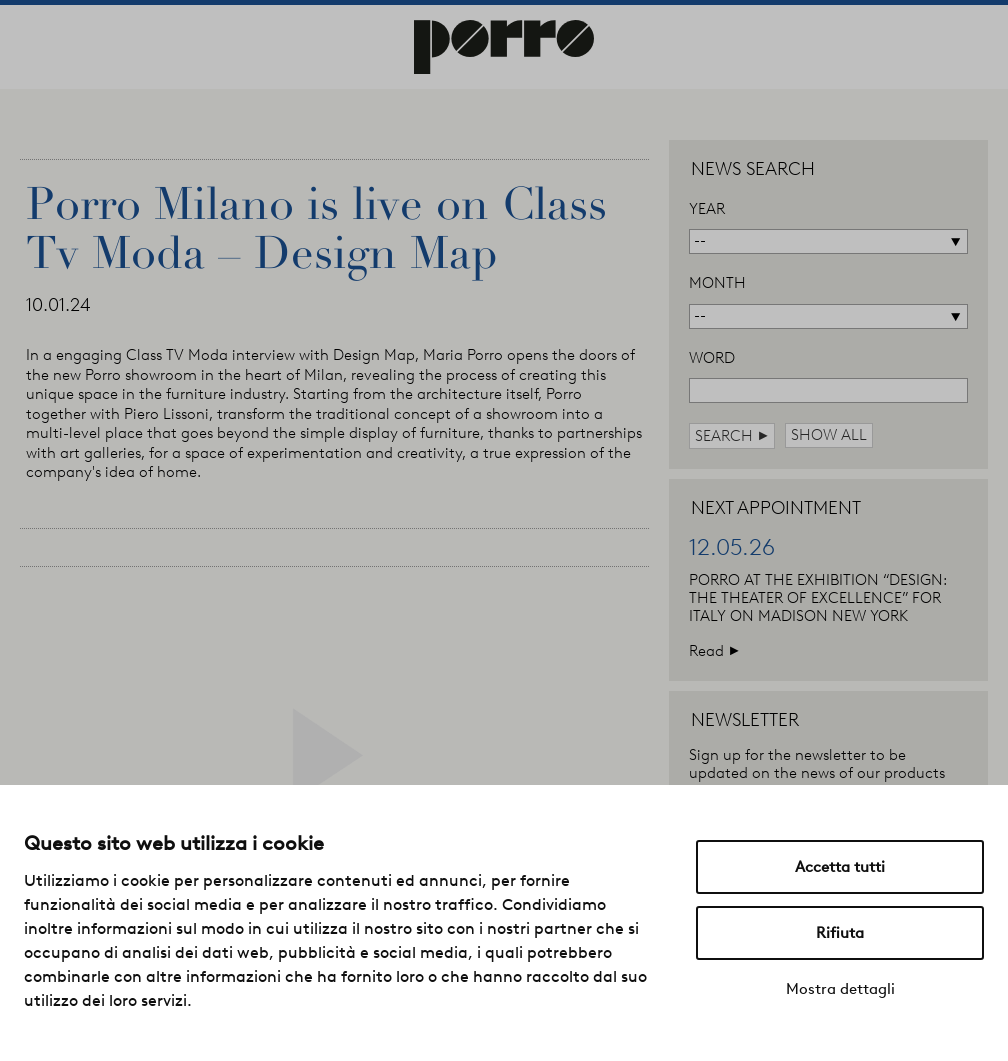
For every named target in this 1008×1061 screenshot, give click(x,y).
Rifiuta (840, 933)
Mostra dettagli (840, 989)
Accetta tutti (840, 867)
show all (829, 435)
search (732, 435)
